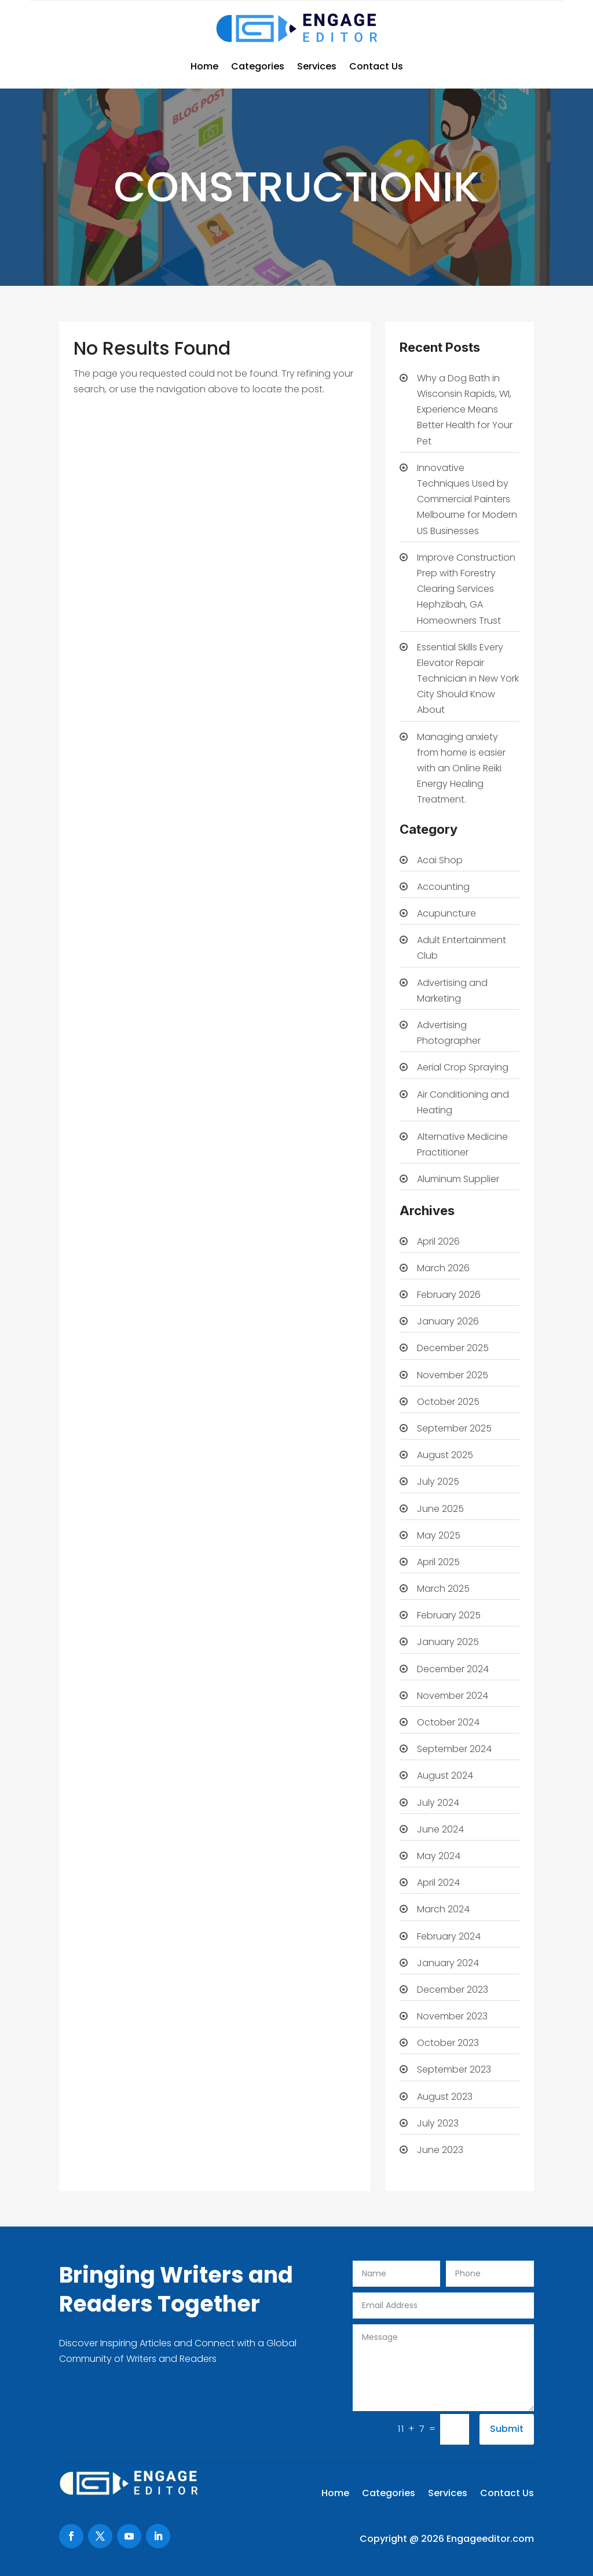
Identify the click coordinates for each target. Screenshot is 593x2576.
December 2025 (453, 1348)
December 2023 (452, 1989)
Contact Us (376, 66)
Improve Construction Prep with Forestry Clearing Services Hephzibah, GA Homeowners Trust (466, 589)
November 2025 (452, 1375)
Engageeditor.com (490, 2538)
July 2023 (438, 2123)
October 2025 (448, 1401)
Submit (507, 2428)
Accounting (443, 886)
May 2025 (438, 1535)
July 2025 (438, 1481)
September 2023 (454, 2069)
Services (316, 66)
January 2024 (448, 1963)
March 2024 (443, 1909)
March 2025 (443, 1588)
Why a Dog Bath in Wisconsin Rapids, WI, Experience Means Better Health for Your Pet (465, 409)
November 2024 (452, 1695)
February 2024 (449, 1936)
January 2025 (448, 1641)
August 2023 (445, 2096)
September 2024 (454, 1749)
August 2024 (445, 1775)
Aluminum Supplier (458, 1179)
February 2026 (449, 1294)
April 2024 (438, 1882)
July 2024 (438, 1802)
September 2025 (454, 1428)
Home (204, 66)
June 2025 (440, 1508)
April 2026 (438, 1241)
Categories (257, 66)
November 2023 (452, 2016)
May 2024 (438, 1856)
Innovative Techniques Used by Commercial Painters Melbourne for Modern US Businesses (467, 499)
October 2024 (448, 1722)
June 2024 (440, 1829)
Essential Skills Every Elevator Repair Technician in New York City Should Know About (468, 679)
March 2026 (443, 1268)
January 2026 (448, 1321)
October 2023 (448, 2042)
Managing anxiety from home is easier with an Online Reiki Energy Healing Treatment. (461, 768)
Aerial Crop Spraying (462, 1067)
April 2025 (438, 1562)
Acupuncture (446, 913)
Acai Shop (440, 860)
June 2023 (440, 2150)
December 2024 (453, 1669)
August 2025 (445, 1455)
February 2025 (449, 1615)
